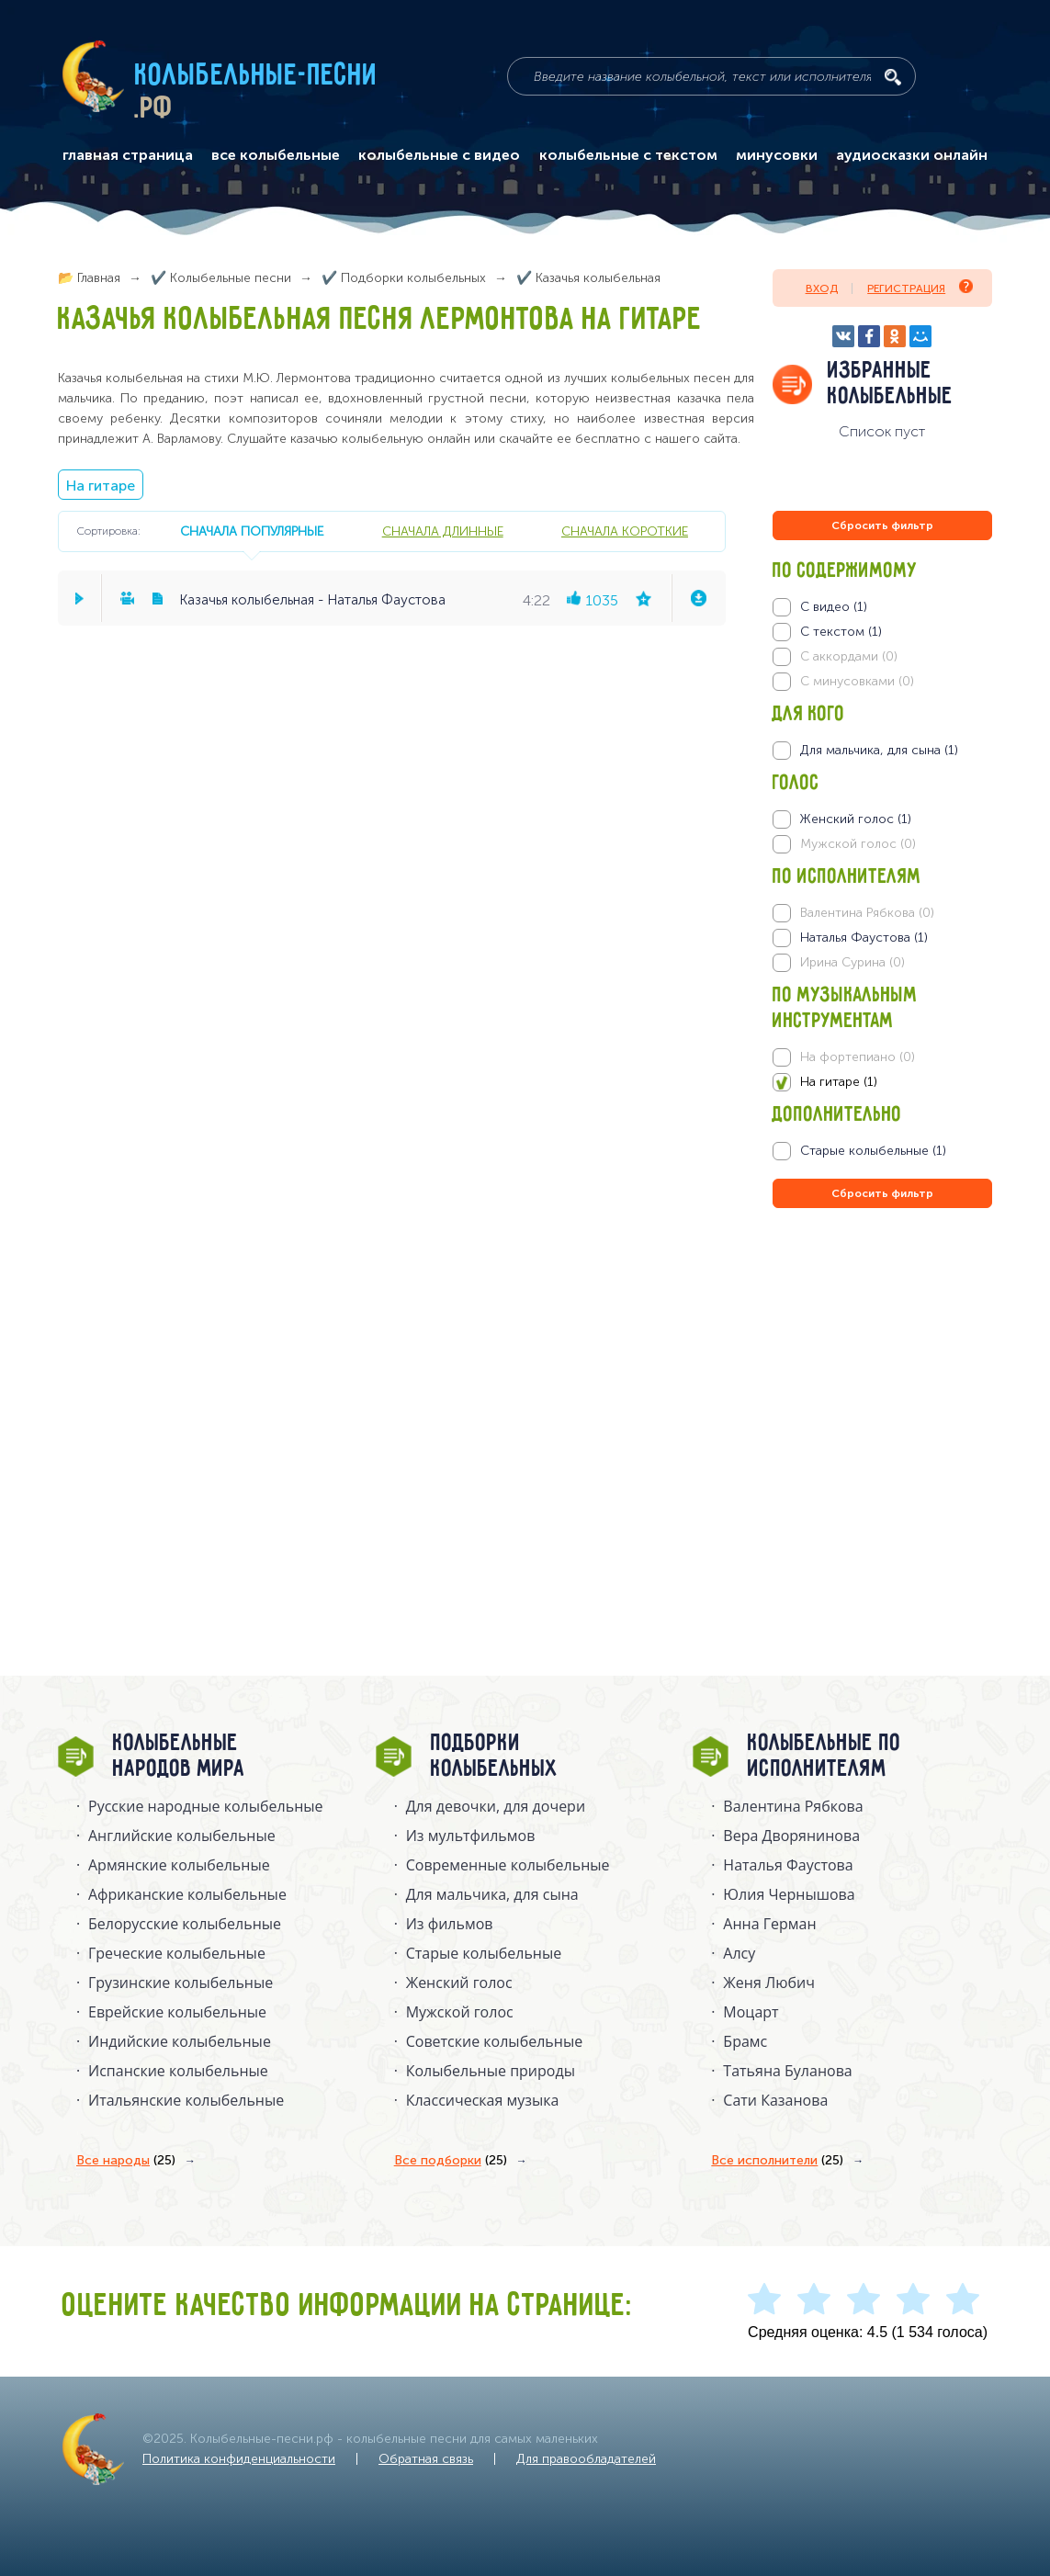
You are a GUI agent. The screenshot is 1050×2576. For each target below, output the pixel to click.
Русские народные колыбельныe (205, 1806)
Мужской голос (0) (858, 844)
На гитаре (100, 485)
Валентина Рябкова (793, 1806)
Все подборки (450, 2161)
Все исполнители (777, 2161)
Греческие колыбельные (176, 1953)
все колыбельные (275, 155)
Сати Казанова (775, 2100)
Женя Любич (769, 1982)
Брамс (745, 2041)
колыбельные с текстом (628, 155)
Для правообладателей (586, 2459)
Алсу (739, 1953)
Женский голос (459, 1982)
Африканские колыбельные (187, 1894)
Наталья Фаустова (787, 1865)
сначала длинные (442, 531)
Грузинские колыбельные (180, 1982)
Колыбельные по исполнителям (824, 1756)
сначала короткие (624, 531)
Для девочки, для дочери (495, 1806)
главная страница (127, 155)
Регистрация (920, 287)
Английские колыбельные (182, 1835)
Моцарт (750, 2012)
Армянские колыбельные (179, 1865)
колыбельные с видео (439, 155)
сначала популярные (251, 531)
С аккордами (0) (849, 656)
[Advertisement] (883, 1410)
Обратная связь (425, 2459)
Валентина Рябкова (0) (867, 913)
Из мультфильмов (471, 1835)
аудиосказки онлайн (912, 155)
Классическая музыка (482, 2100)
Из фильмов (449, 1924)
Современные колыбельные (508, 1865)
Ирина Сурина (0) (852, 962)
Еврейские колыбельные (177, 2012)
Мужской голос (460, 2012)
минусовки (777, 155)
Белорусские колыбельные (184, 1924)
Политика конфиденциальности (238, 2459)
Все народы (125, 2161)
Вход (822, 288)
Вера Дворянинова (791, 1835)
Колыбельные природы (490, 2071)
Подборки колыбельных (495, 1756)
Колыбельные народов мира (179, 1756)
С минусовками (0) (857, 681)
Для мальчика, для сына (492, 1894)
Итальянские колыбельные (186, 2100)
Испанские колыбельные (178, 2071)
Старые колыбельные (484, 1953)
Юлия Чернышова (788, 1894)
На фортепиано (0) (857, 1057)
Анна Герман (769, 1924)
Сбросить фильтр (882, 525)
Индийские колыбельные (179, 2041)
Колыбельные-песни (256, 76)
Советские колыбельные (494, 2041)
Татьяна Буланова (787, 2071)
